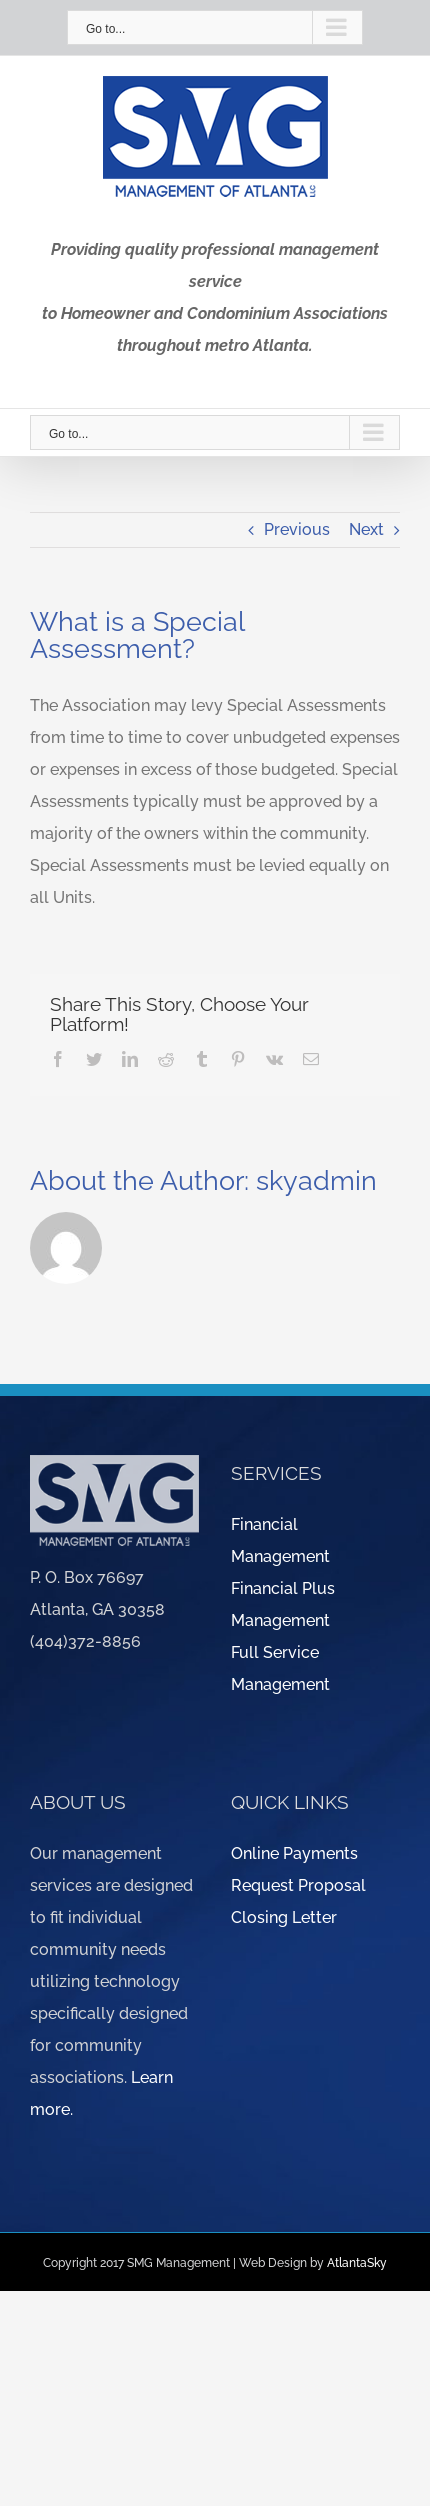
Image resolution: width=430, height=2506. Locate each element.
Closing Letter (284, 1917)
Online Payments (294, 1853)
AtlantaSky (357, 2263)
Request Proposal (298, 1885)
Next (366, 529)
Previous (297, 529)
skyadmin (316, 1180)
